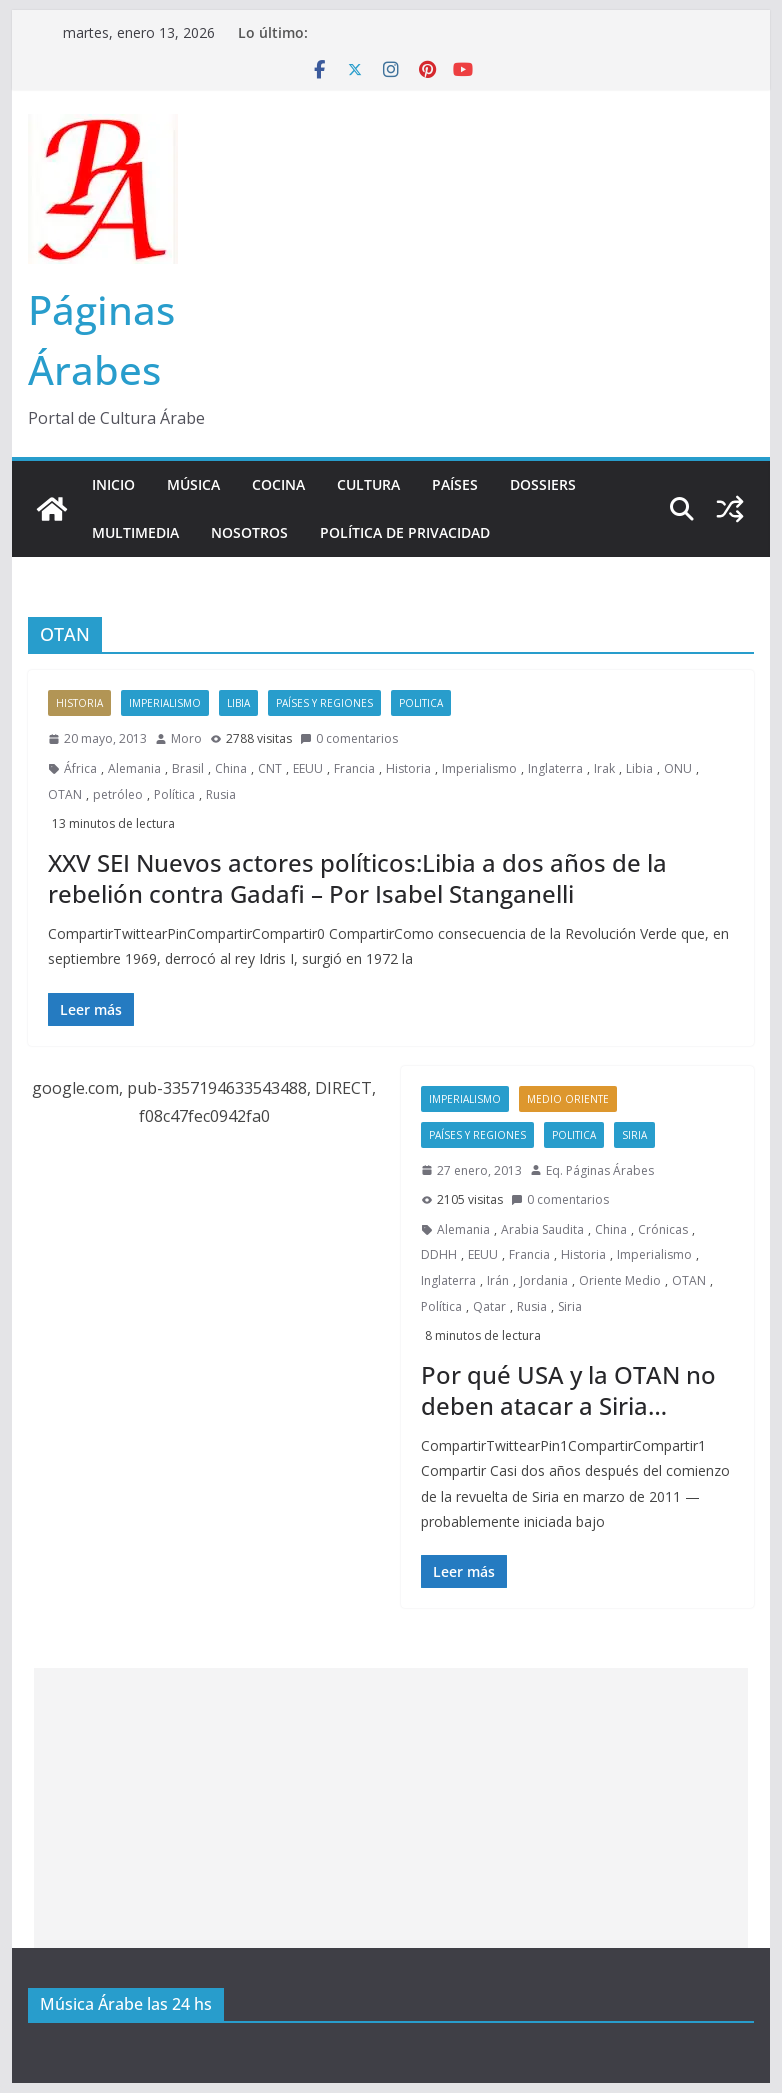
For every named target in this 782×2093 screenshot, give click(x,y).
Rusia (221, 794)
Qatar (489, 1306)
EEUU (308, 768)
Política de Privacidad (405, 532)
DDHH (439, 1254)
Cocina (278, 484)
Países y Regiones (324, 703)
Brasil (188, 768)
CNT (270, 768)
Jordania (544, 1280)
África (80, 768)
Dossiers (543, 484)
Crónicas (663, 1229)
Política (174, 794)
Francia (354, 768)
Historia (79, 703)
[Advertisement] (390, 1808)
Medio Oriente (568, 1099)
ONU (678, 768)
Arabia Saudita (542, 1229)
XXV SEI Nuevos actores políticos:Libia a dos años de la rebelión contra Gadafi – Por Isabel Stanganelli (357, 878)
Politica (421, 703)
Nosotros (249, 532)
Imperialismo (165, 703)
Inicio (113, 484)
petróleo (118, 794)
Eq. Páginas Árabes (600, 1170)
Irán (498, 1280)
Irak (604, 768)
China (231, 768)
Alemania (134, 768)
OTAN (65, 794)
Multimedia (135, 532)
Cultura (368, 484)
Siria (634, 1135)
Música (193, 484)
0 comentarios (349, 738)
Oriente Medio (620, 1280)
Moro (186, 738)
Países (455, 484)
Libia (238, 703)
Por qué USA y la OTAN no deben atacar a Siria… (568, 1390)
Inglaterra (555, 768)
